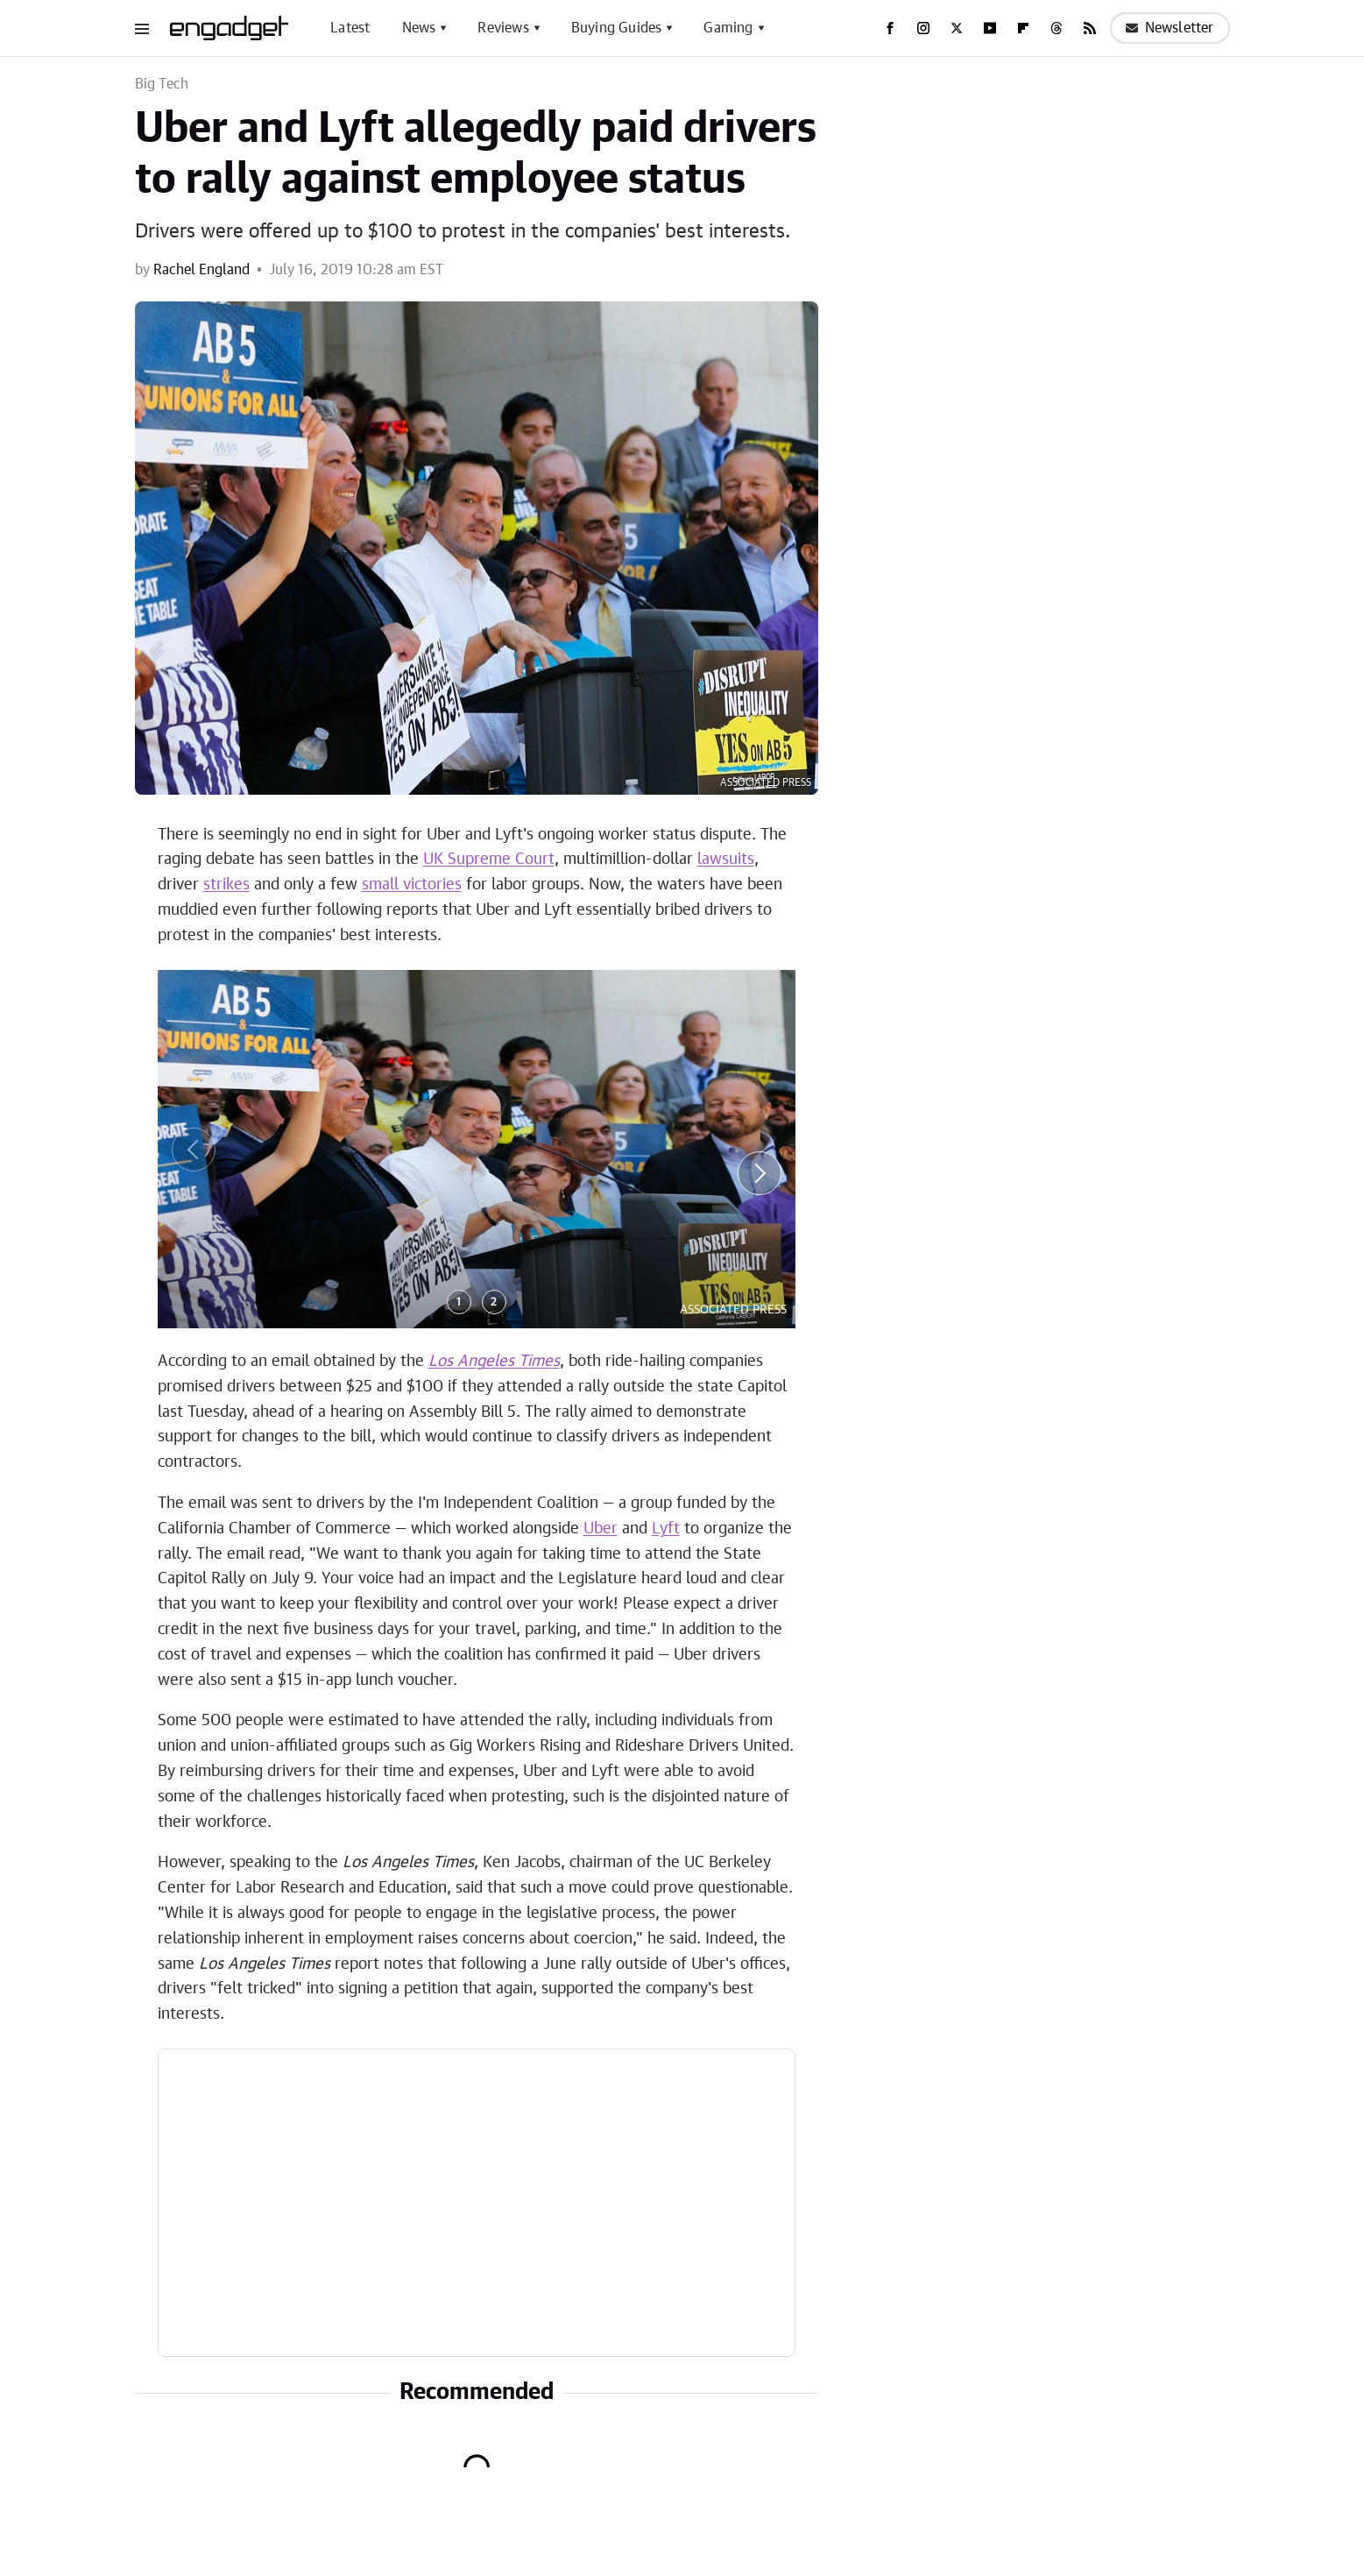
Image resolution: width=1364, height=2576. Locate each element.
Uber (600, 1529)
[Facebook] (890, 28)
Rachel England (201, 270)
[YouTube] (990, 28)
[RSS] (1090, 28)
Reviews (502, 28)
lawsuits (725, 859)
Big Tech (162, 84)
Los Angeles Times (494, 1361)
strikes (226, 885)
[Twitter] (956, 28)
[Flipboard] (1023, 28)
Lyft (666, 1529)
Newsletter (1170, 28)
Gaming (728, 28)
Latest (350, 28)
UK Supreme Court (489, 859)
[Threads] (1056, 28)
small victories (412, 885)
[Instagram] (923, 28)
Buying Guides (616, 28)
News (419, 28)
